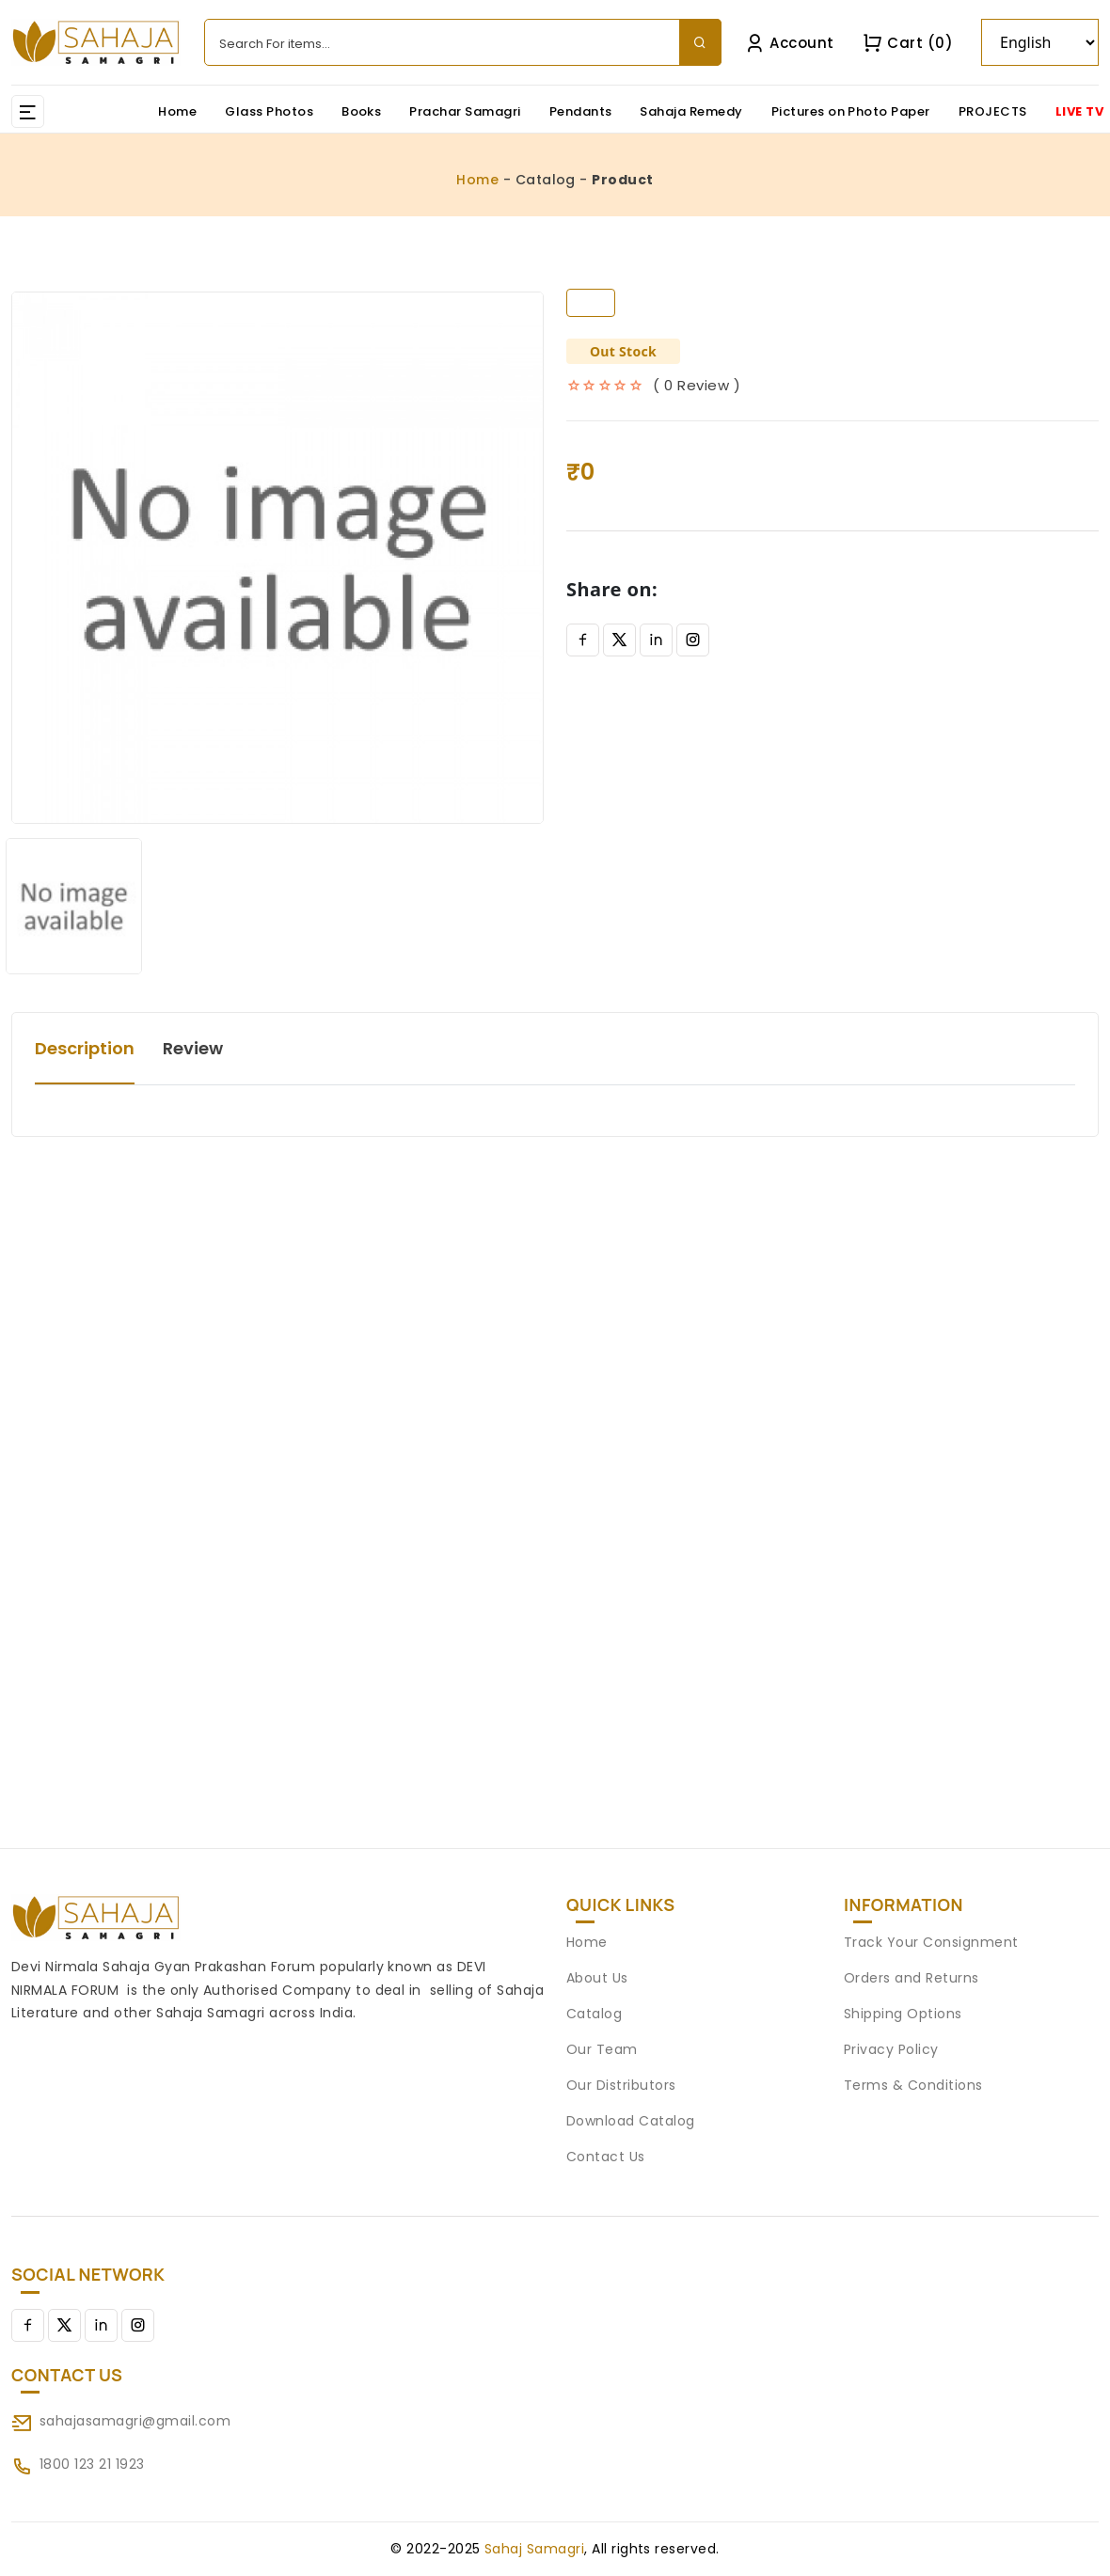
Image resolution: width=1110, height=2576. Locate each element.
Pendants (580, 111)
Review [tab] (193, 1048)
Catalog (594, 2013)
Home (177, 111)
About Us (597, 1977)
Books (361, 111)
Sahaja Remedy (691, 111)
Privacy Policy (891, 2049)
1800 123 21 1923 (92, 2464)
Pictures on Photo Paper (850, 111)
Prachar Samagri (464, 111)
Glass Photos (269, 111)
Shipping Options (903, 2013)
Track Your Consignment (931, 1942)
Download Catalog (630, 2120)
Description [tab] (85, 1048)
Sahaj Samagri (534, 2548)
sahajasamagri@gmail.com (135, 2420)
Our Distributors (621, 2085)
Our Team (602, 2049)
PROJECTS (993, 111)
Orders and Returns (911, 1977)
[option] (277, 558)
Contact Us (605, 2156)
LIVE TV (1079, 111)
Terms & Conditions (913, 2085)
